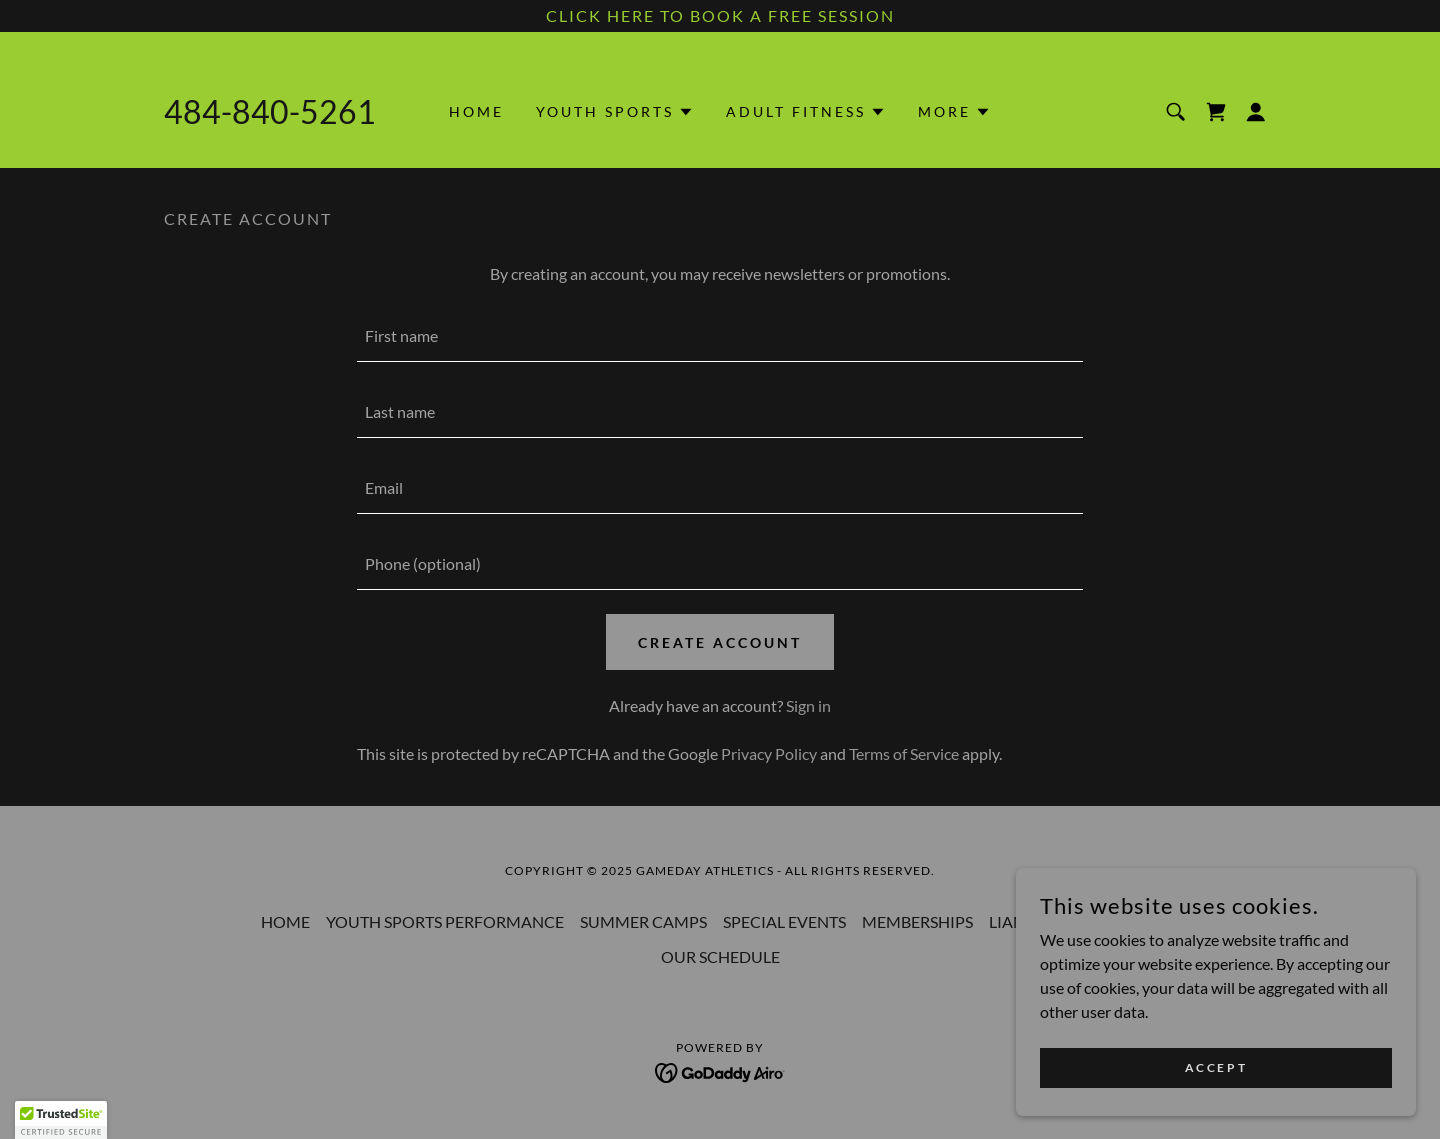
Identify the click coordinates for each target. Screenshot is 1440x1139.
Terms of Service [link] (904, 753)
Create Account (720, 642)
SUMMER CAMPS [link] (643, 921)
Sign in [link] (808, 705)
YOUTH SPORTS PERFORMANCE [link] (445, 921)
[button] (615, 112)
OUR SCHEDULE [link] (720, 956)
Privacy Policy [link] (769, 753)
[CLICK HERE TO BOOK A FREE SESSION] (720, 16)
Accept (1216, 1067)
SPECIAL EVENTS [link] (784, 921)
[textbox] (719, 336)
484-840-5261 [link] (270, 111)
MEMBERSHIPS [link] (917, 921)
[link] (1216, 112)
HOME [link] (476, 111)
